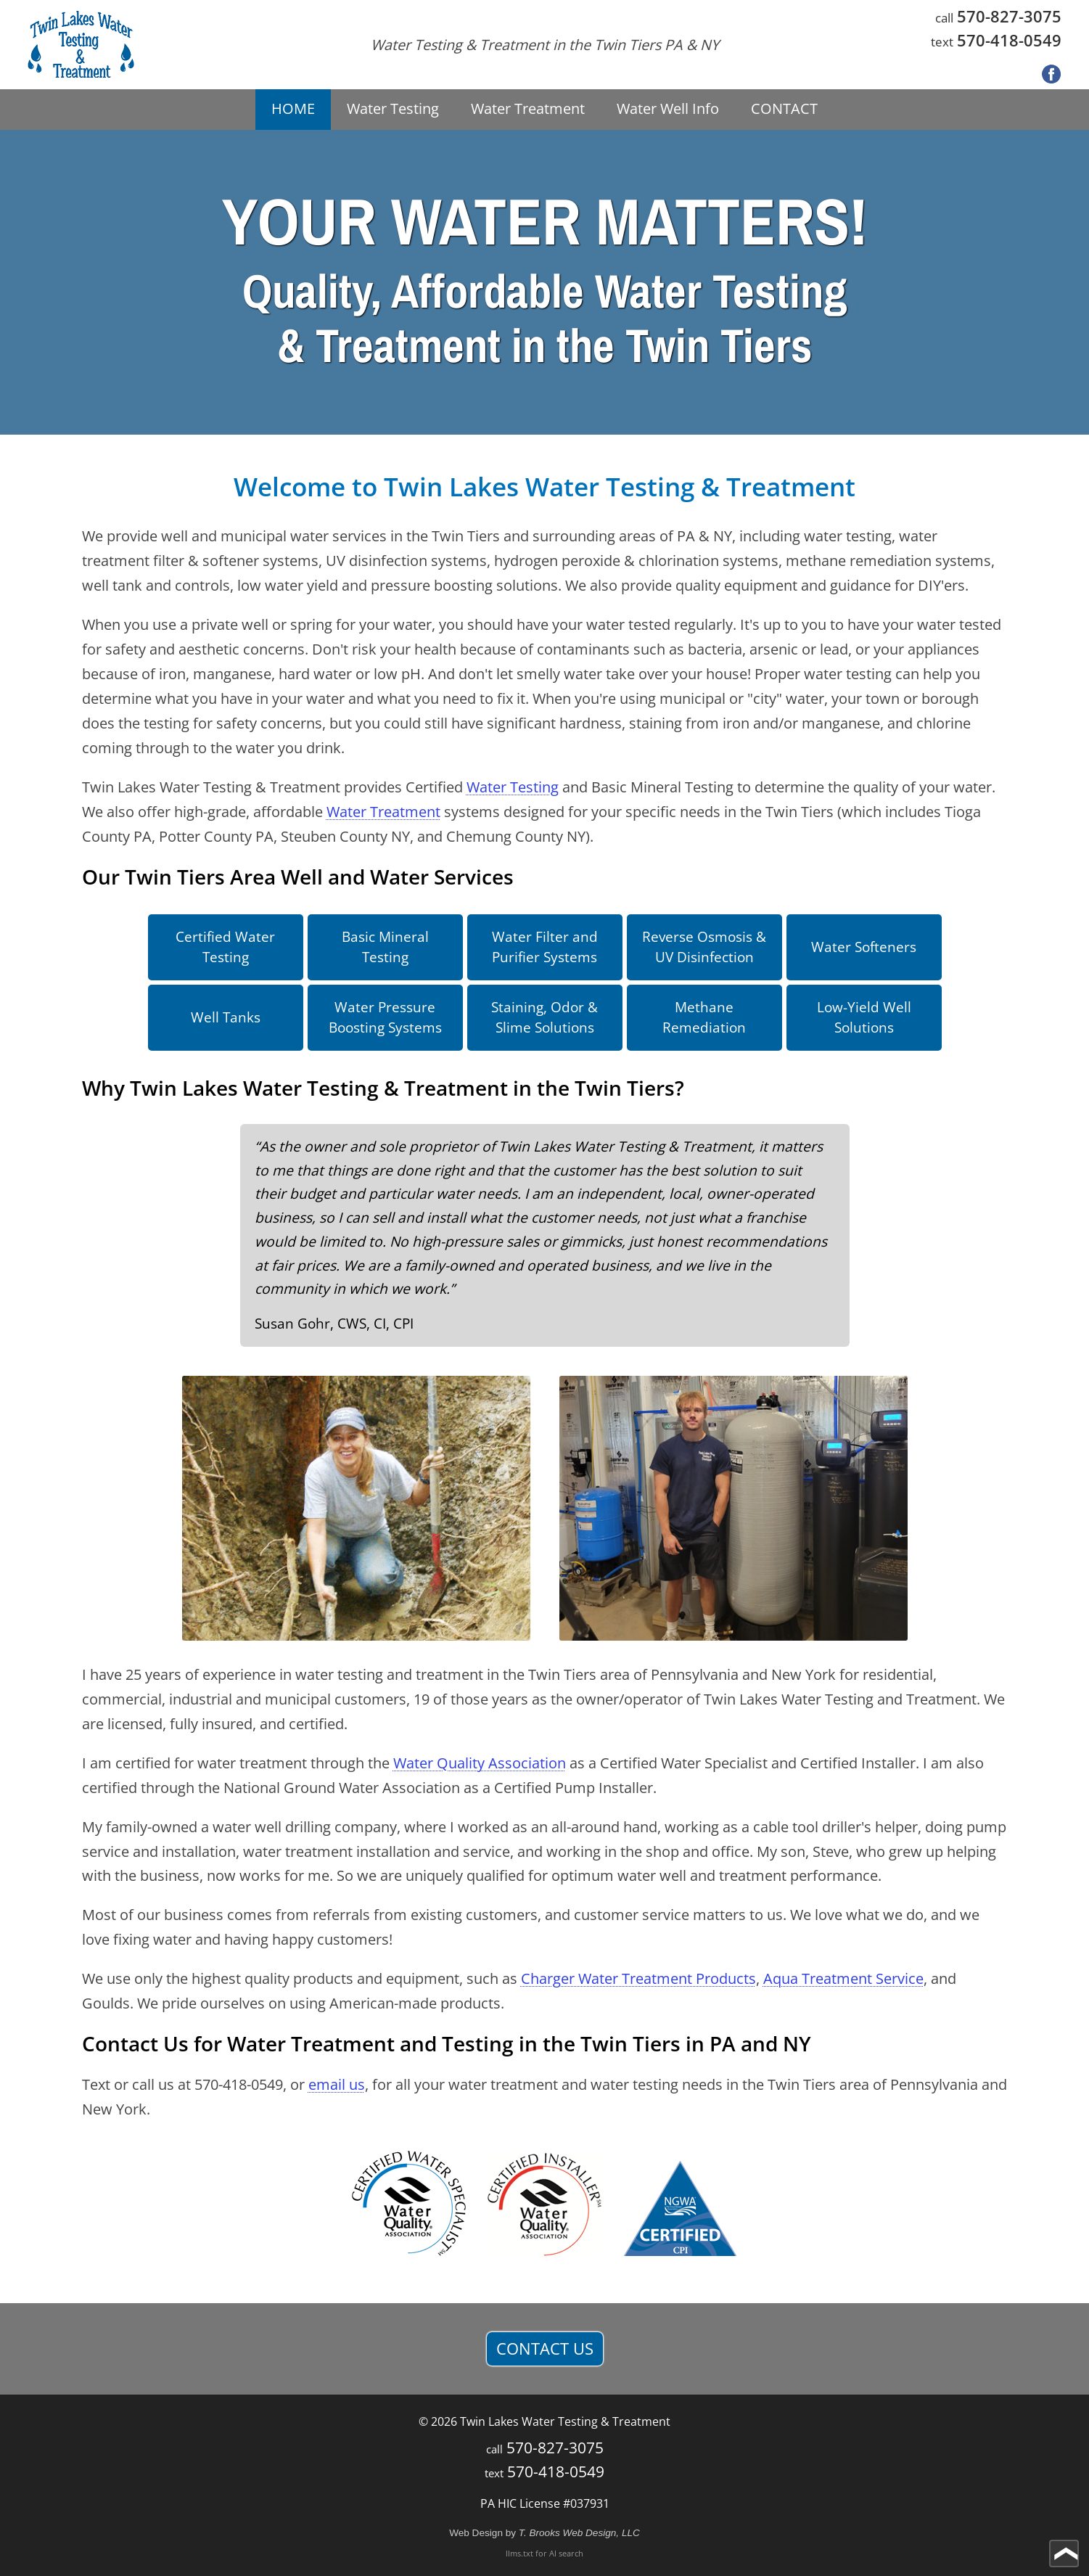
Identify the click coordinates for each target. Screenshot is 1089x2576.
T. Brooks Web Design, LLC (579, 2532)
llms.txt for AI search (544, 2553)
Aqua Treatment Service (843, 1978)
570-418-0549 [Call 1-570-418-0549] (1009, 40)
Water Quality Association (479, 1763)
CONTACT (784, 108)
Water (393, 108)
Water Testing (513, 787)
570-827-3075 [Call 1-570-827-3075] (1009, 16)
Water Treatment (383, 811)
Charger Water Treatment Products (638, 1978)
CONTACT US (544, 2348)
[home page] (81, 44)
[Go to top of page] (1064, 2553)
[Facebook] (1051, 74)
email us (336, 2084)
